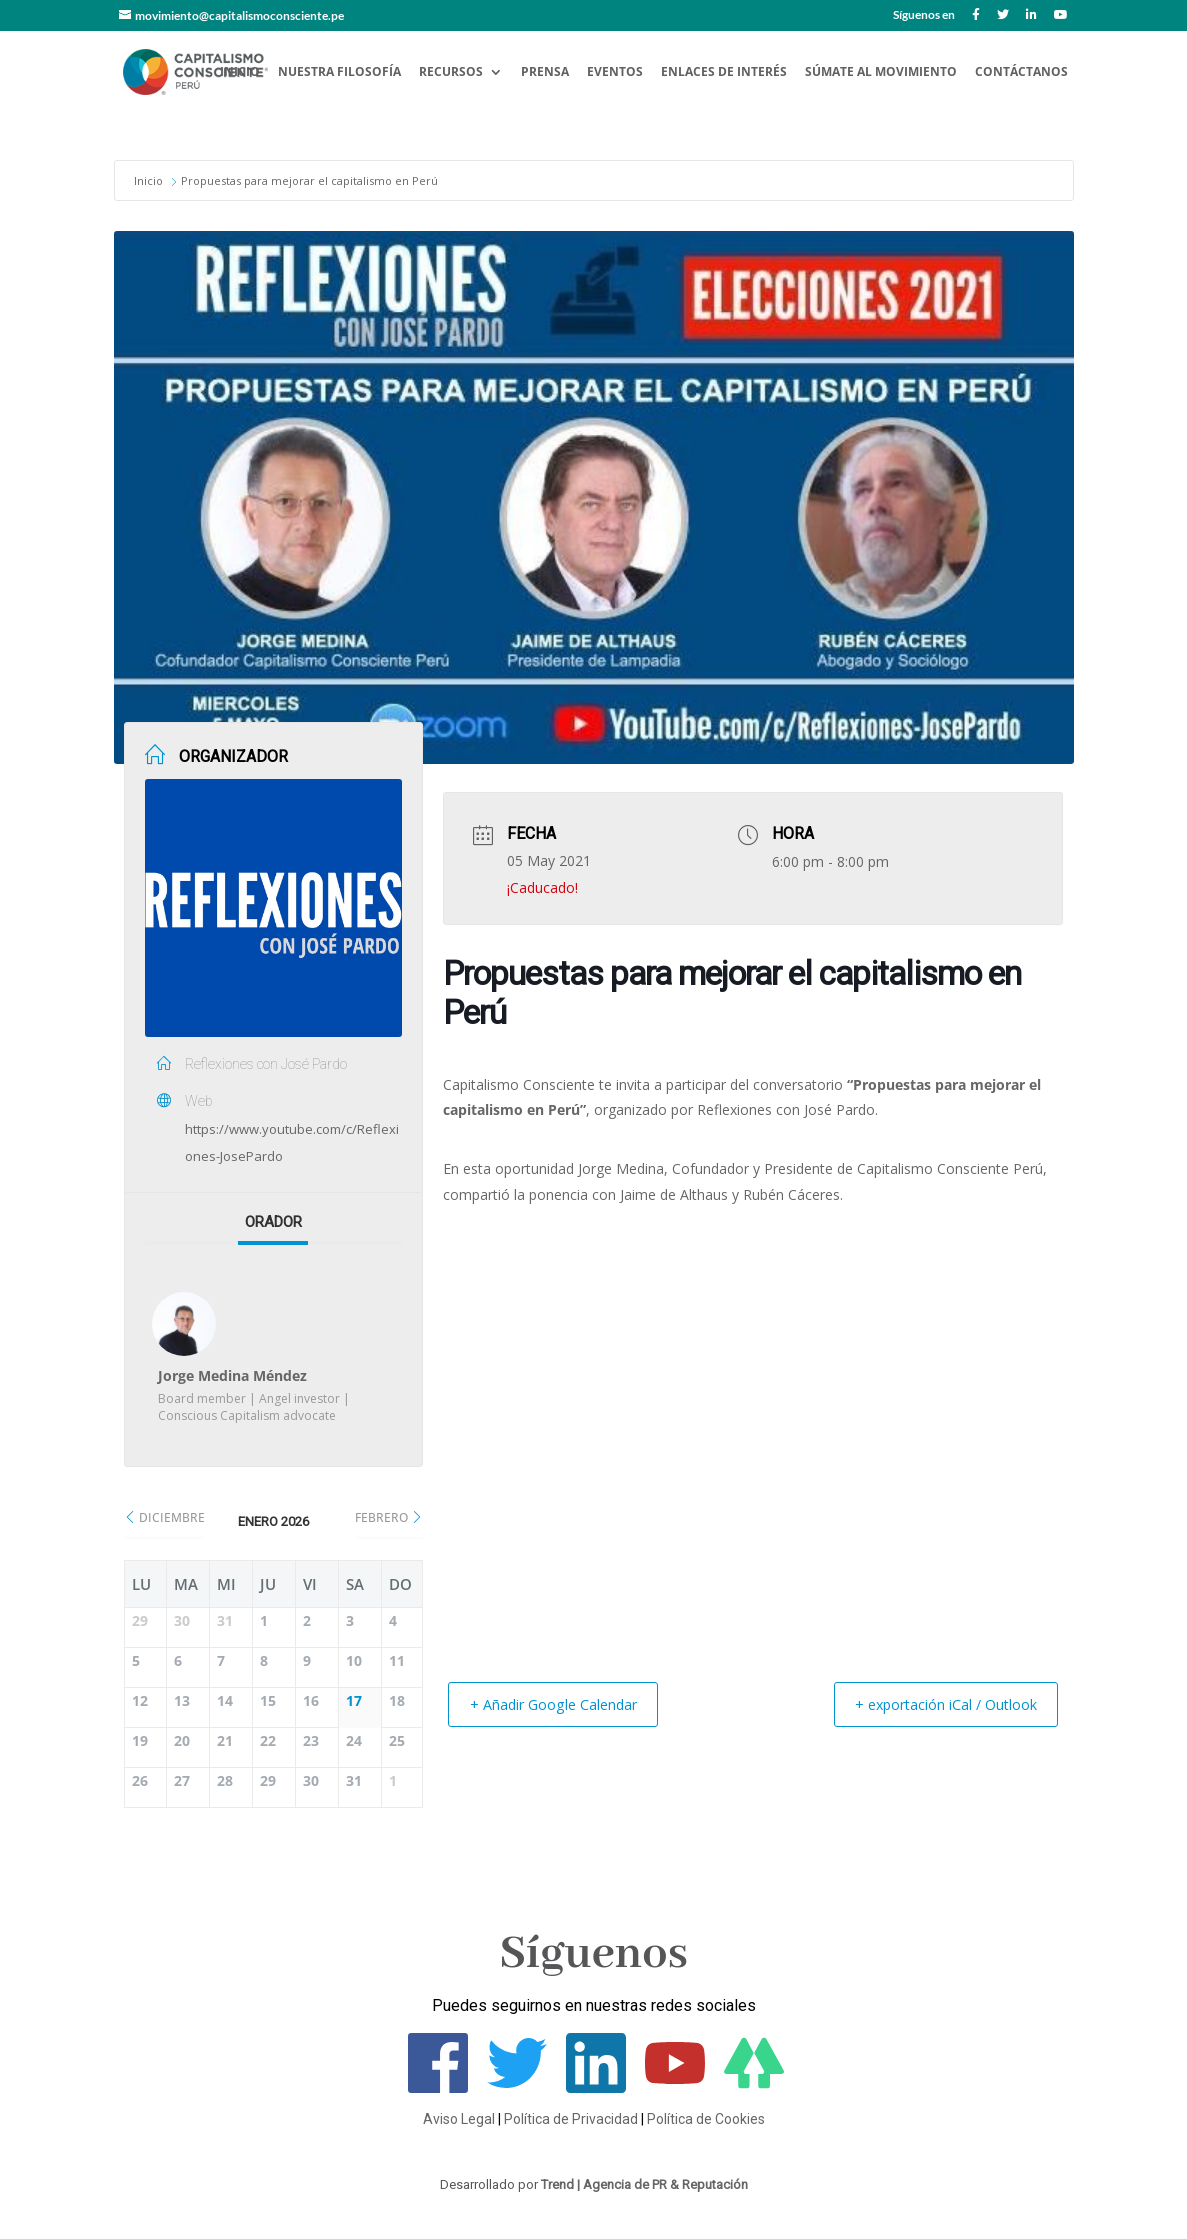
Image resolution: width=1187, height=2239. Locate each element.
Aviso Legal (459, 2119)
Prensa (545, 72)
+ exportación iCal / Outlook (934, 1704)
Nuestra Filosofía (339, 72)
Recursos (451, 72)
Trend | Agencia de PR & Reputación (644, 2184)
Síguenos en (924, 15)
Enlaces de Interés (724, 72)
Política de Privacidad (571, 2119)
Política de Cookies (706, 2119)
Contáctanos (1021, 72)
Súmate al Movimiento (881, 72)
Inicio (240, 72)
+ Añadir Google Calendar (564, 1704)
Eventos (615, 72)
